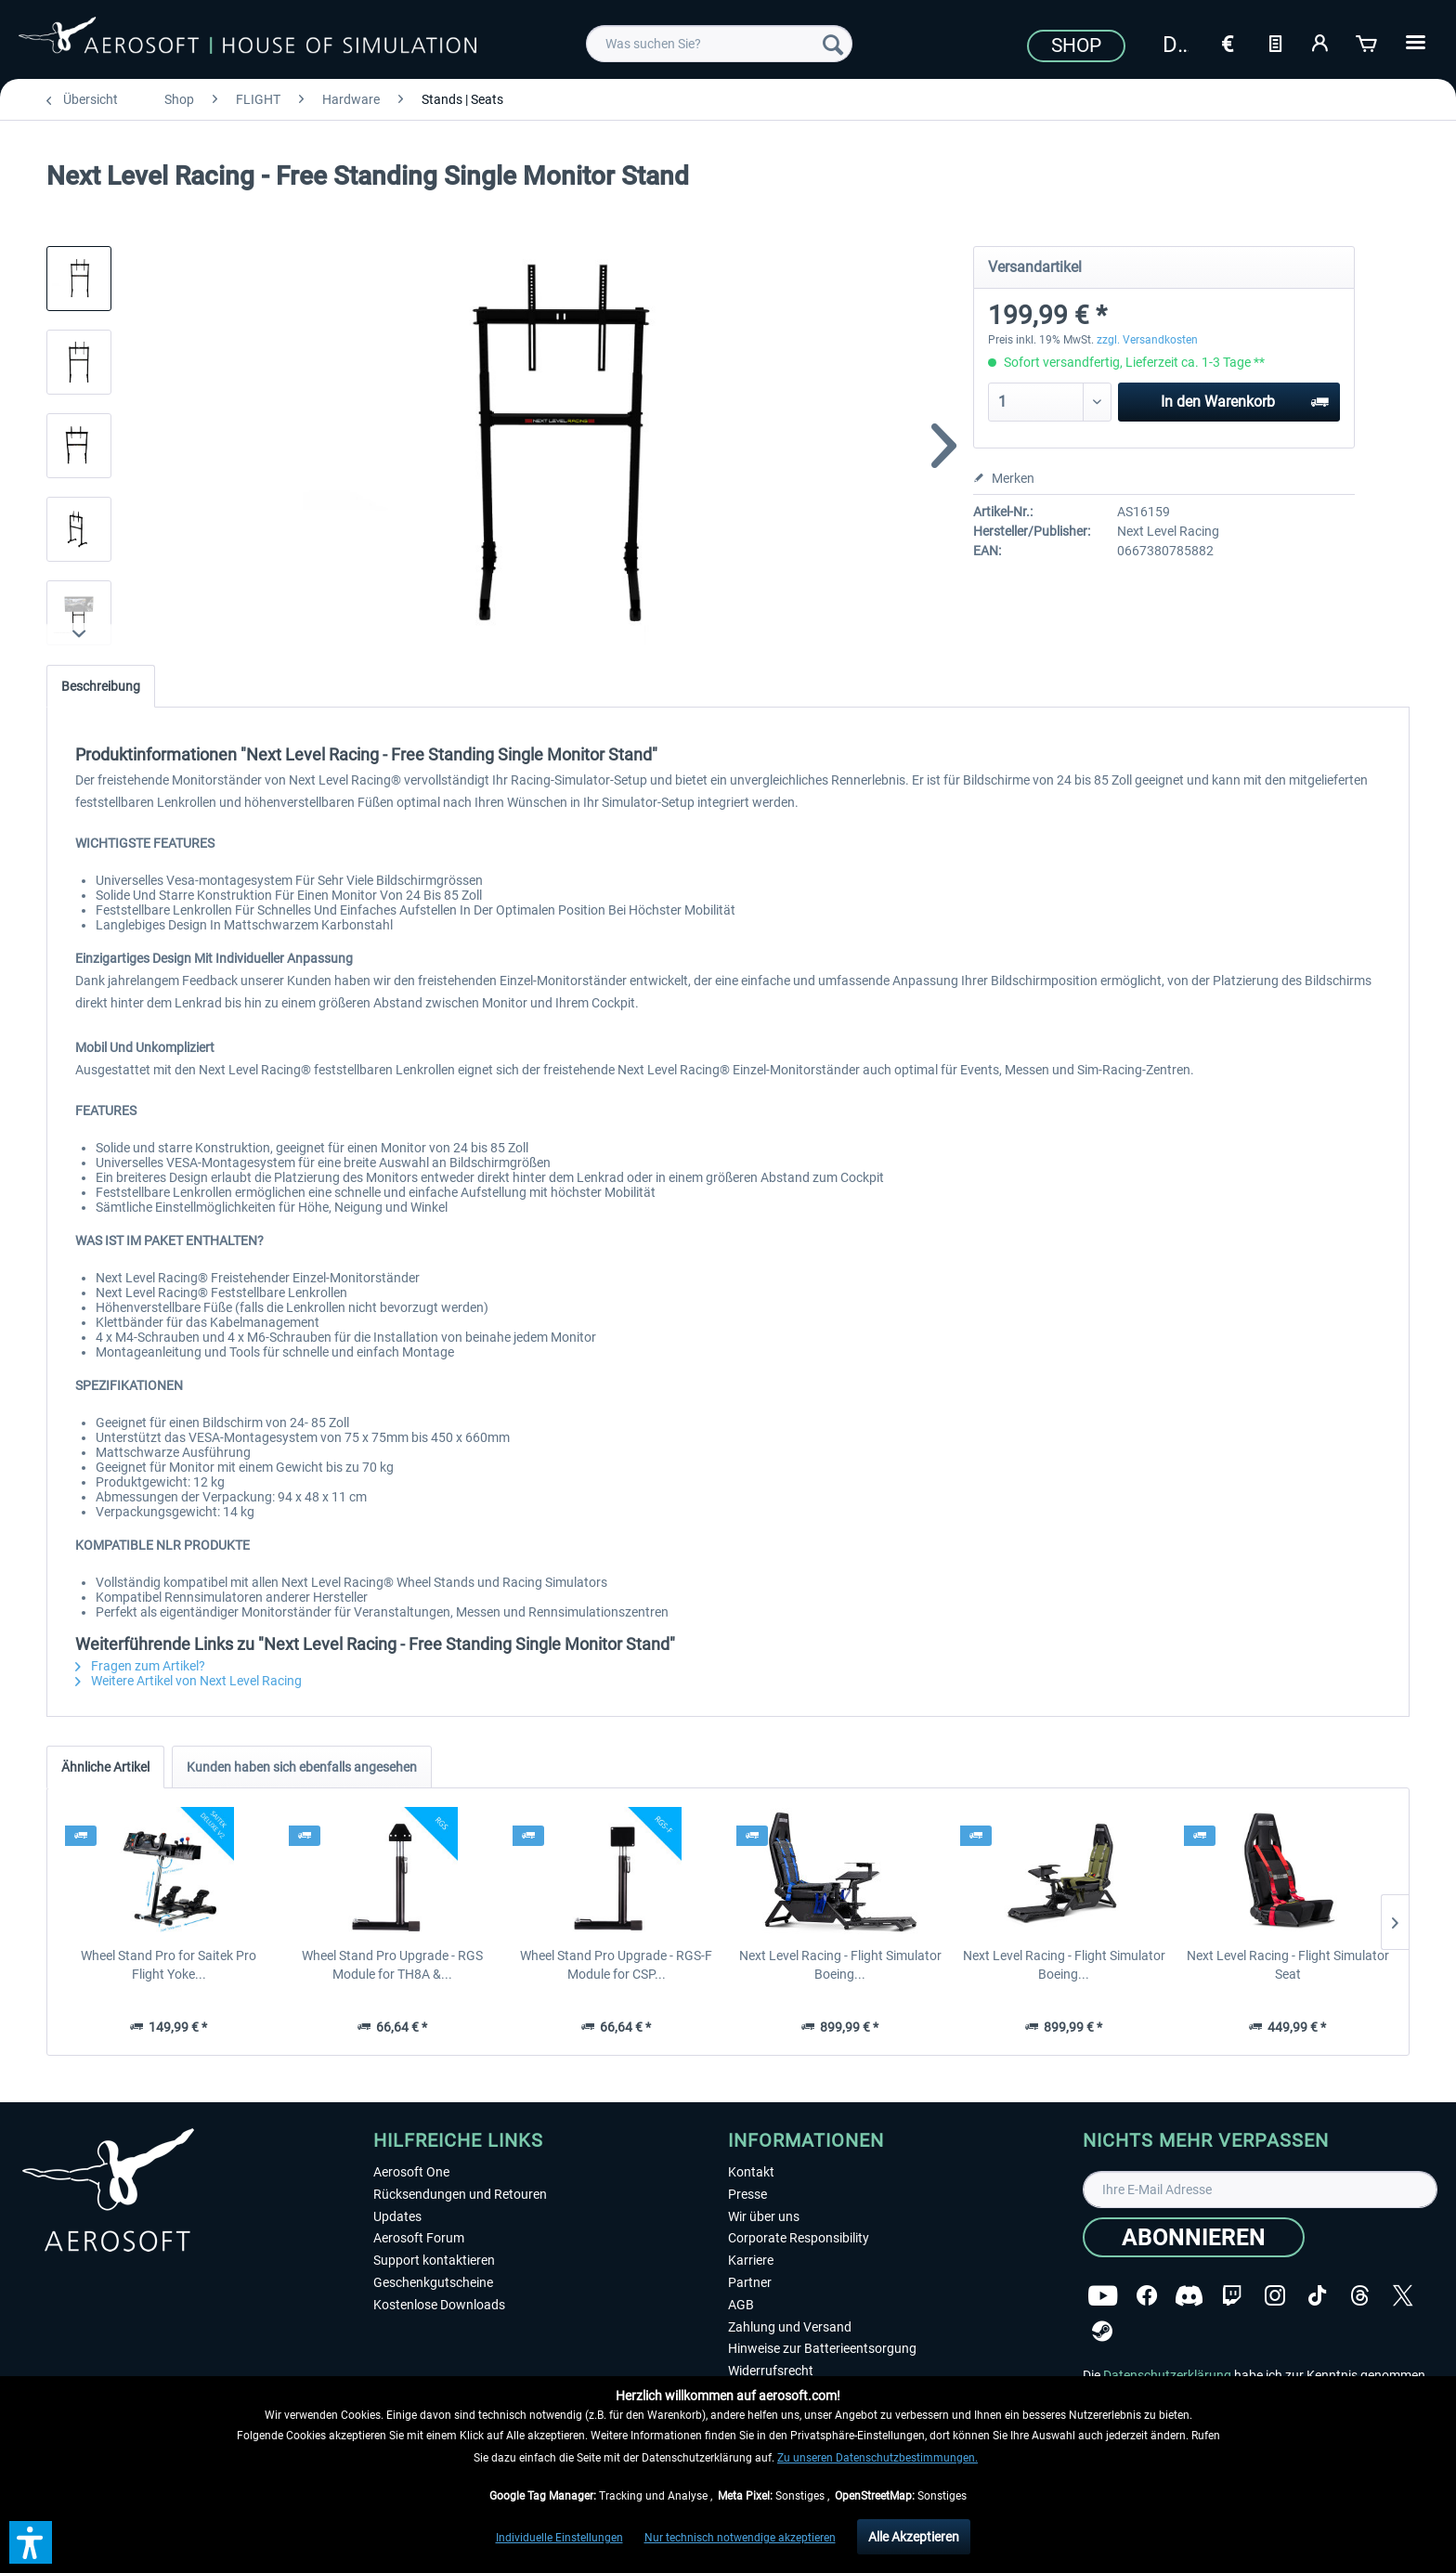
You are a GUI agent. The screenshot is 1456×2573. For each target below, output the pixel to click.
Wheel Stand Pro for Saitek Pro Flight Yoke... (168, 1965)
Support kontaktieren (434, 2260)
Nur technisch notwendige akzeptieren (740, 2537)
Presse (747, 2194)
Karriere (751, 2260)
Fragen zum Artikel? (140, 1665)
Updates (397, 2216)
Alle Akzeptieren (913, 2536)
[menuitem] (719, 43)
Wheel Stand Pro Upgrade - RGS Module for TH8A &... (392, 1965)
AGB (741, 2304)
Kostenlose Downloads (439, 2304)
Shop (1076, 45)
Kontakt (751, 2171)
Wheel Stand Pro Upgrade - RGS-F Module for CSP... (616, 1965)
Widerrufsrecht (770, 2370)
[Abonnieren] (1194, 2237)
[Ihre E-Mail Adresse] (1260, 2189)
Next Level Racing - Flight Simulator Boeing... (840, 1965)
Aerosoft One (411, 2171)
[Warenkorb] (1367, 41)
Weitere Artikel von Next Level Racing (188, 1680)
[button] (30, 2542)
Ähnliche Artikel (105, 1767)
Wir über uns (764, 2216)
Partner (750, 2282)
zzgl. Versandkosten (1147, 339)
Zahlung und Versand (790, 2327)
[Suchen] (832, 43)
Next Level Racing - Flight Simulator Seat (1288, 1965)
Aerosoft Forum (418, 2237)
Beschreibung (100, 686)
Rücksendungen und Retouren (460, 2194)
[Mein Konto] (1321, 41)
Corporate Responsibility (798, 2237)
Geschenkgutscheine (433, 2282)
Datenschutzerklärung (1167, 2375)
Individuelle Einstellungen (559, 2537)
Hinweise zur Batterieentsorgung (822, 2348)
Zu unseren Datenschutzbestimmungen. (877, 2457)
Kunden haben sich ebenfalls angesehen (302, 1767)
